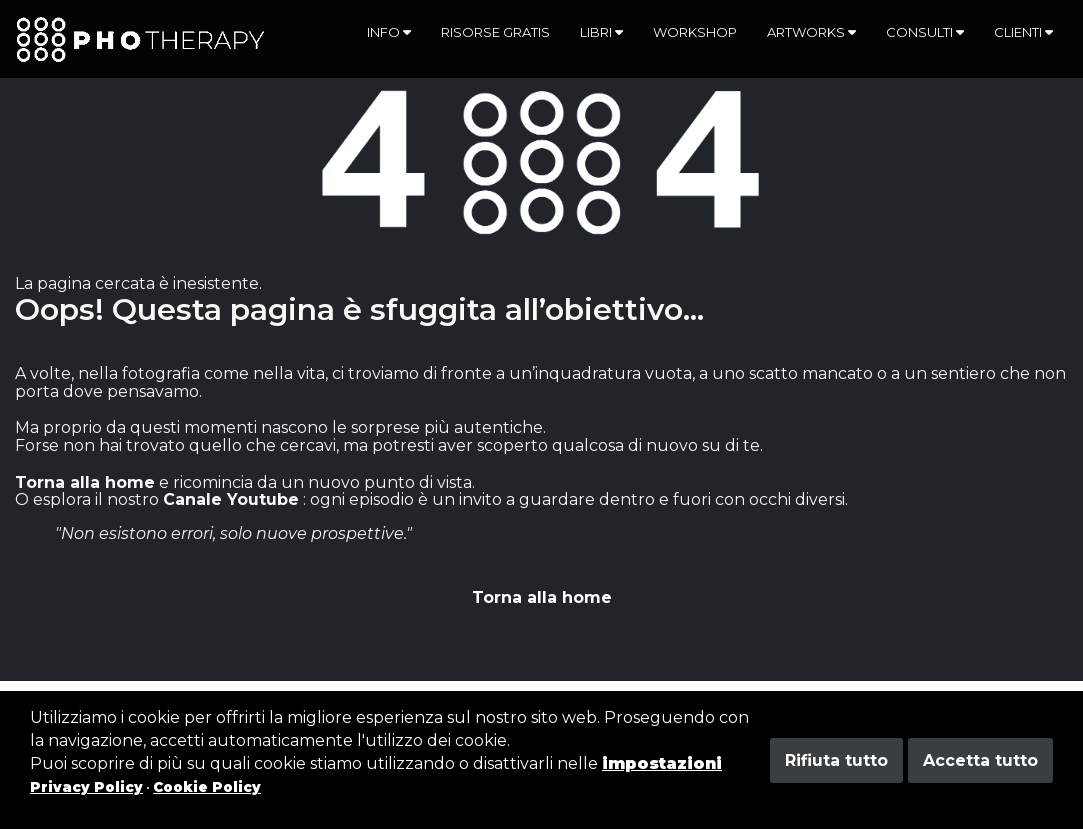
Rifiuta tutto (836, 760)
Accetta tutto (980, 760)
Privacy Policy (86, 787)
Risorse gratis (495, 32)
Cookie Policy (207, 787)
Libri (601, 32)
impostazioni (662, 763)
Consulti (925, 32)
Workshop (695, 32)
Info (389, 32)
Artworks (811, 32)
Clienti (1023, 32)
